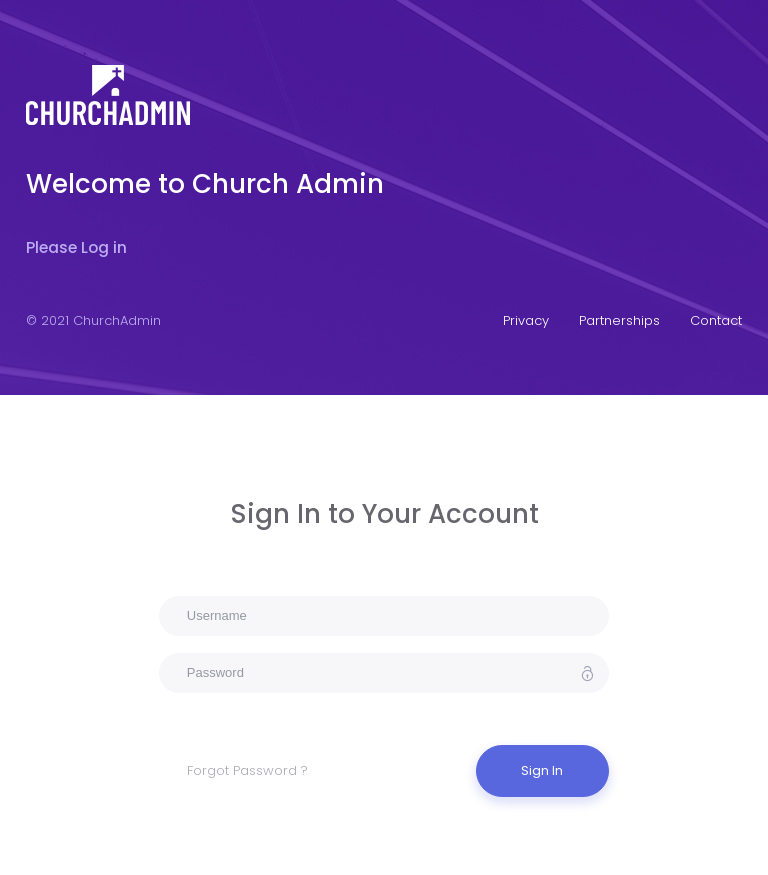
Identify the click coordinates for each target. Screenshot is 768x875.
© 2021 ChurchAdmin (93, 320)
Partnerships (619, 320)
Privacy (526, 320)
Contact (716, 320)
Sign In (542, 770)
